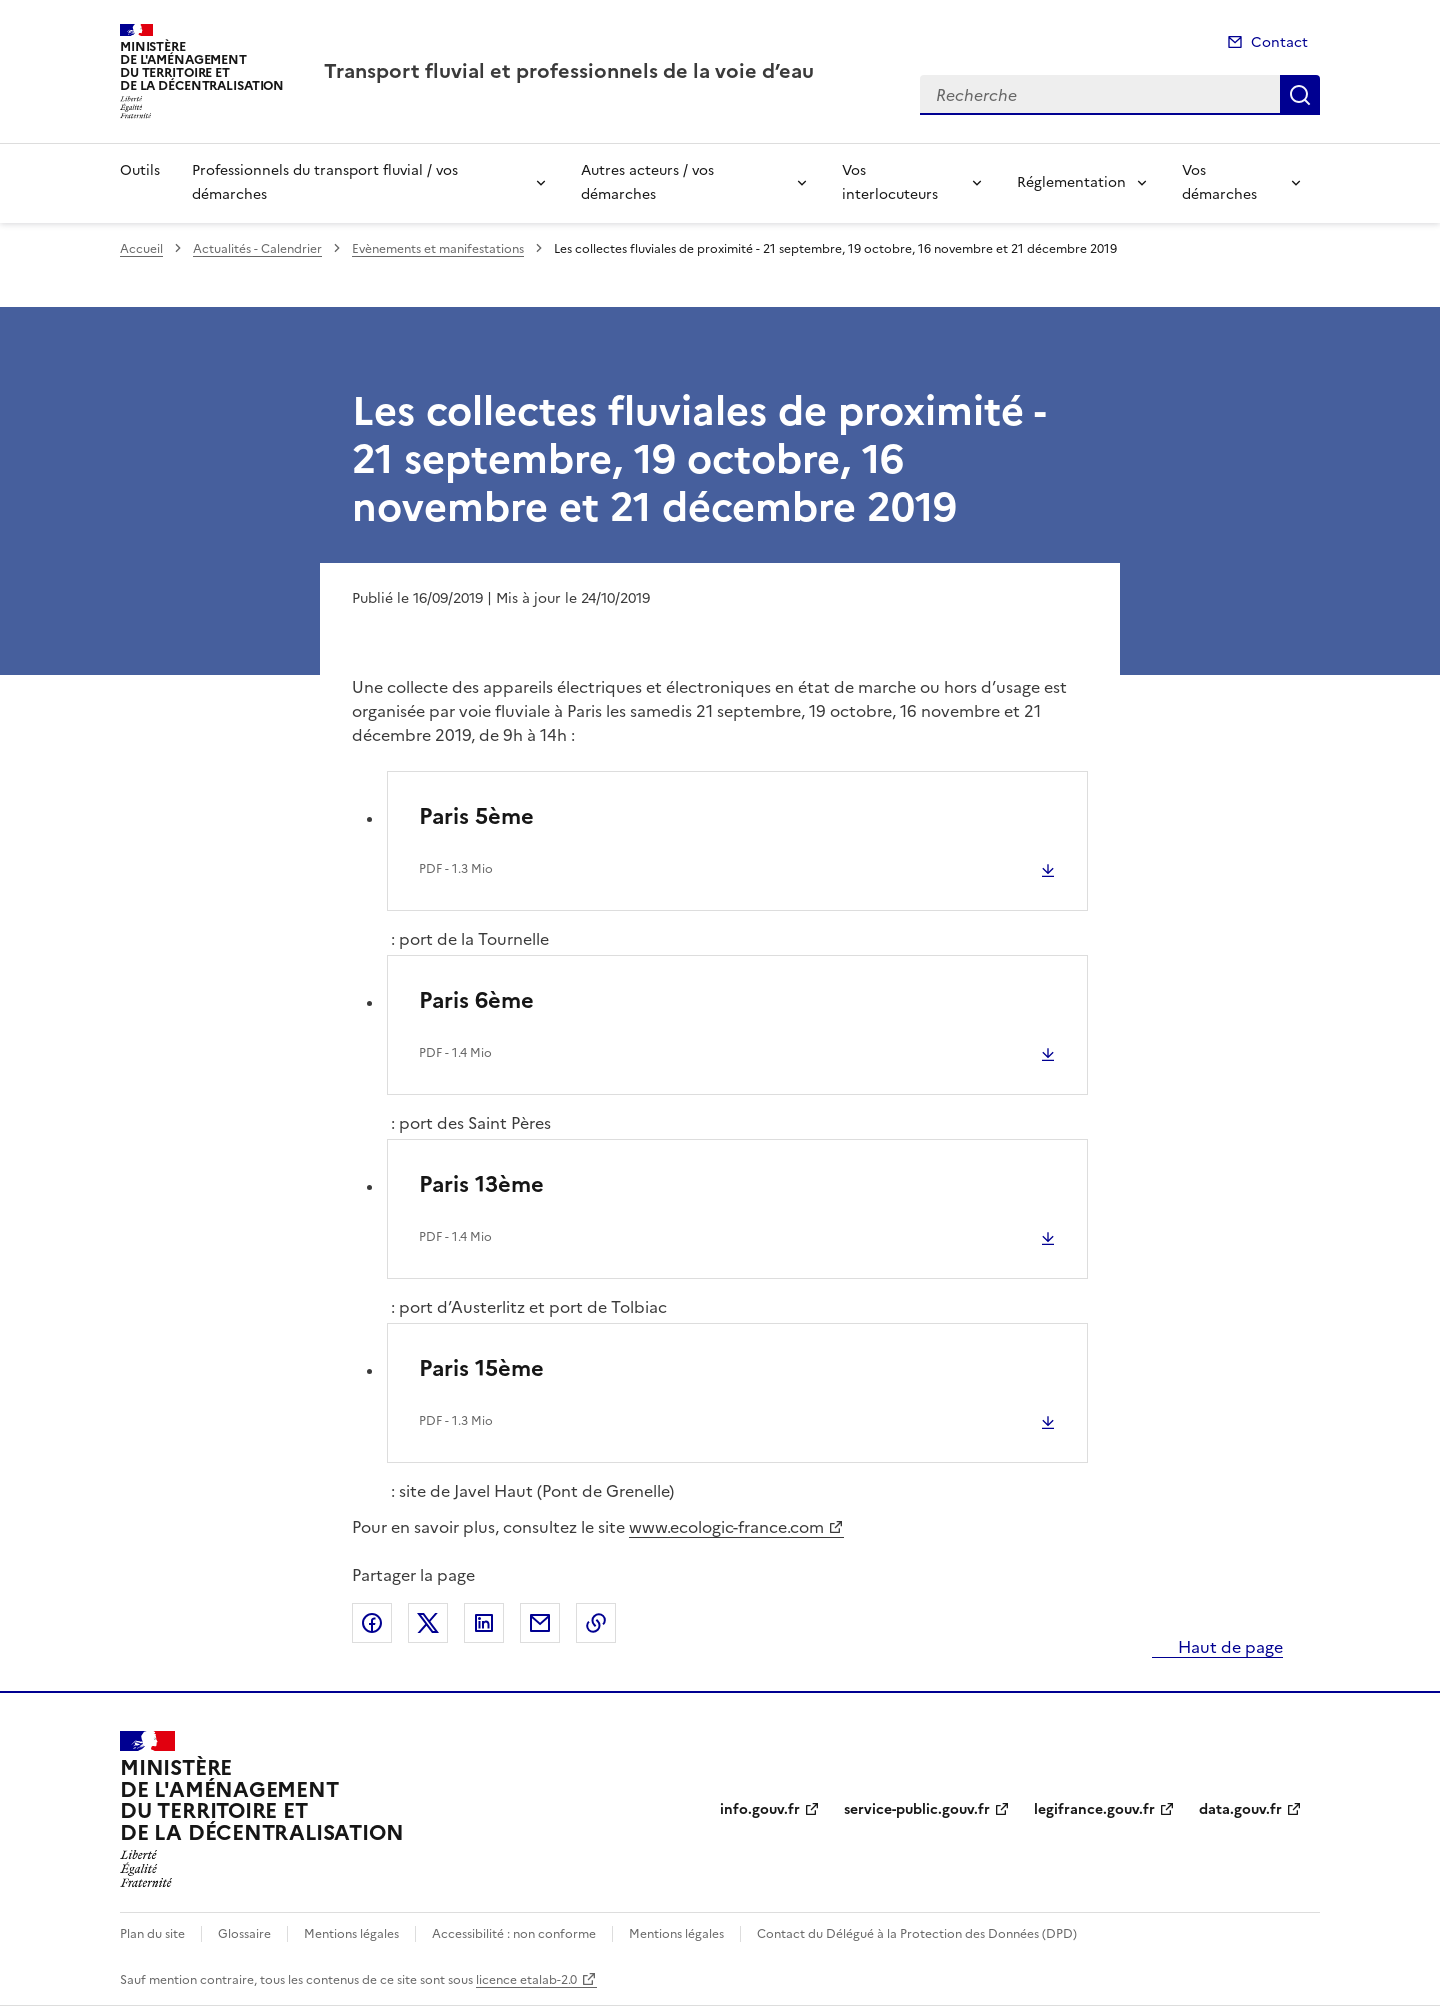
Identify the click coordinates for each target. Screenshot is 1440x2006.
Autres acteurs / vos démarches (647, 182)
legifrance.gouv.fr (1094, 1809)
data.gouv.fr (1240, 1809)
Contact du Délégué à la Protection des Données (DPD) (917, 1934)
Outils (140, 170)
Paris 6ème (476, 1000)
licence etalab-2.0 (526, 1980)
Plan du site (152, 1934)
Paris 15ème (481, 1368)
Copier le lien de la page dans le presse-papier (596, 1623)
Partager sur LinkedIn (484, 1623)
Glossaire (244, 1934)
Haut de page (1228, 1647)
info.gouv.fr (760, 1809)
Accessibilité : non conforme (514, 1934)
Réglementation (1071, 182)
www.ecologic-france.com (726, 1527)
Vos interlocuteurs (890, 182)
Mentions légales (351, 1934)
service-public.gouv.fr (917, 1809)
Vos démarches (1219, 182)
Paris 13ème (481, 1184)
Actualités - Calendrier (257, 249)
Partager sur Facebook (372, 1623)
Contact (1279, 42)
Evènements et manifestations (438, 249)
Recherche (1300, 95)
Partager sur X (428, 1623)
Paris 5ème (476, 816)
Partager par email (540, 1623)
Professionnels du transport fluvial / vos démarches (325, 182)
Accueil (141, 249)
